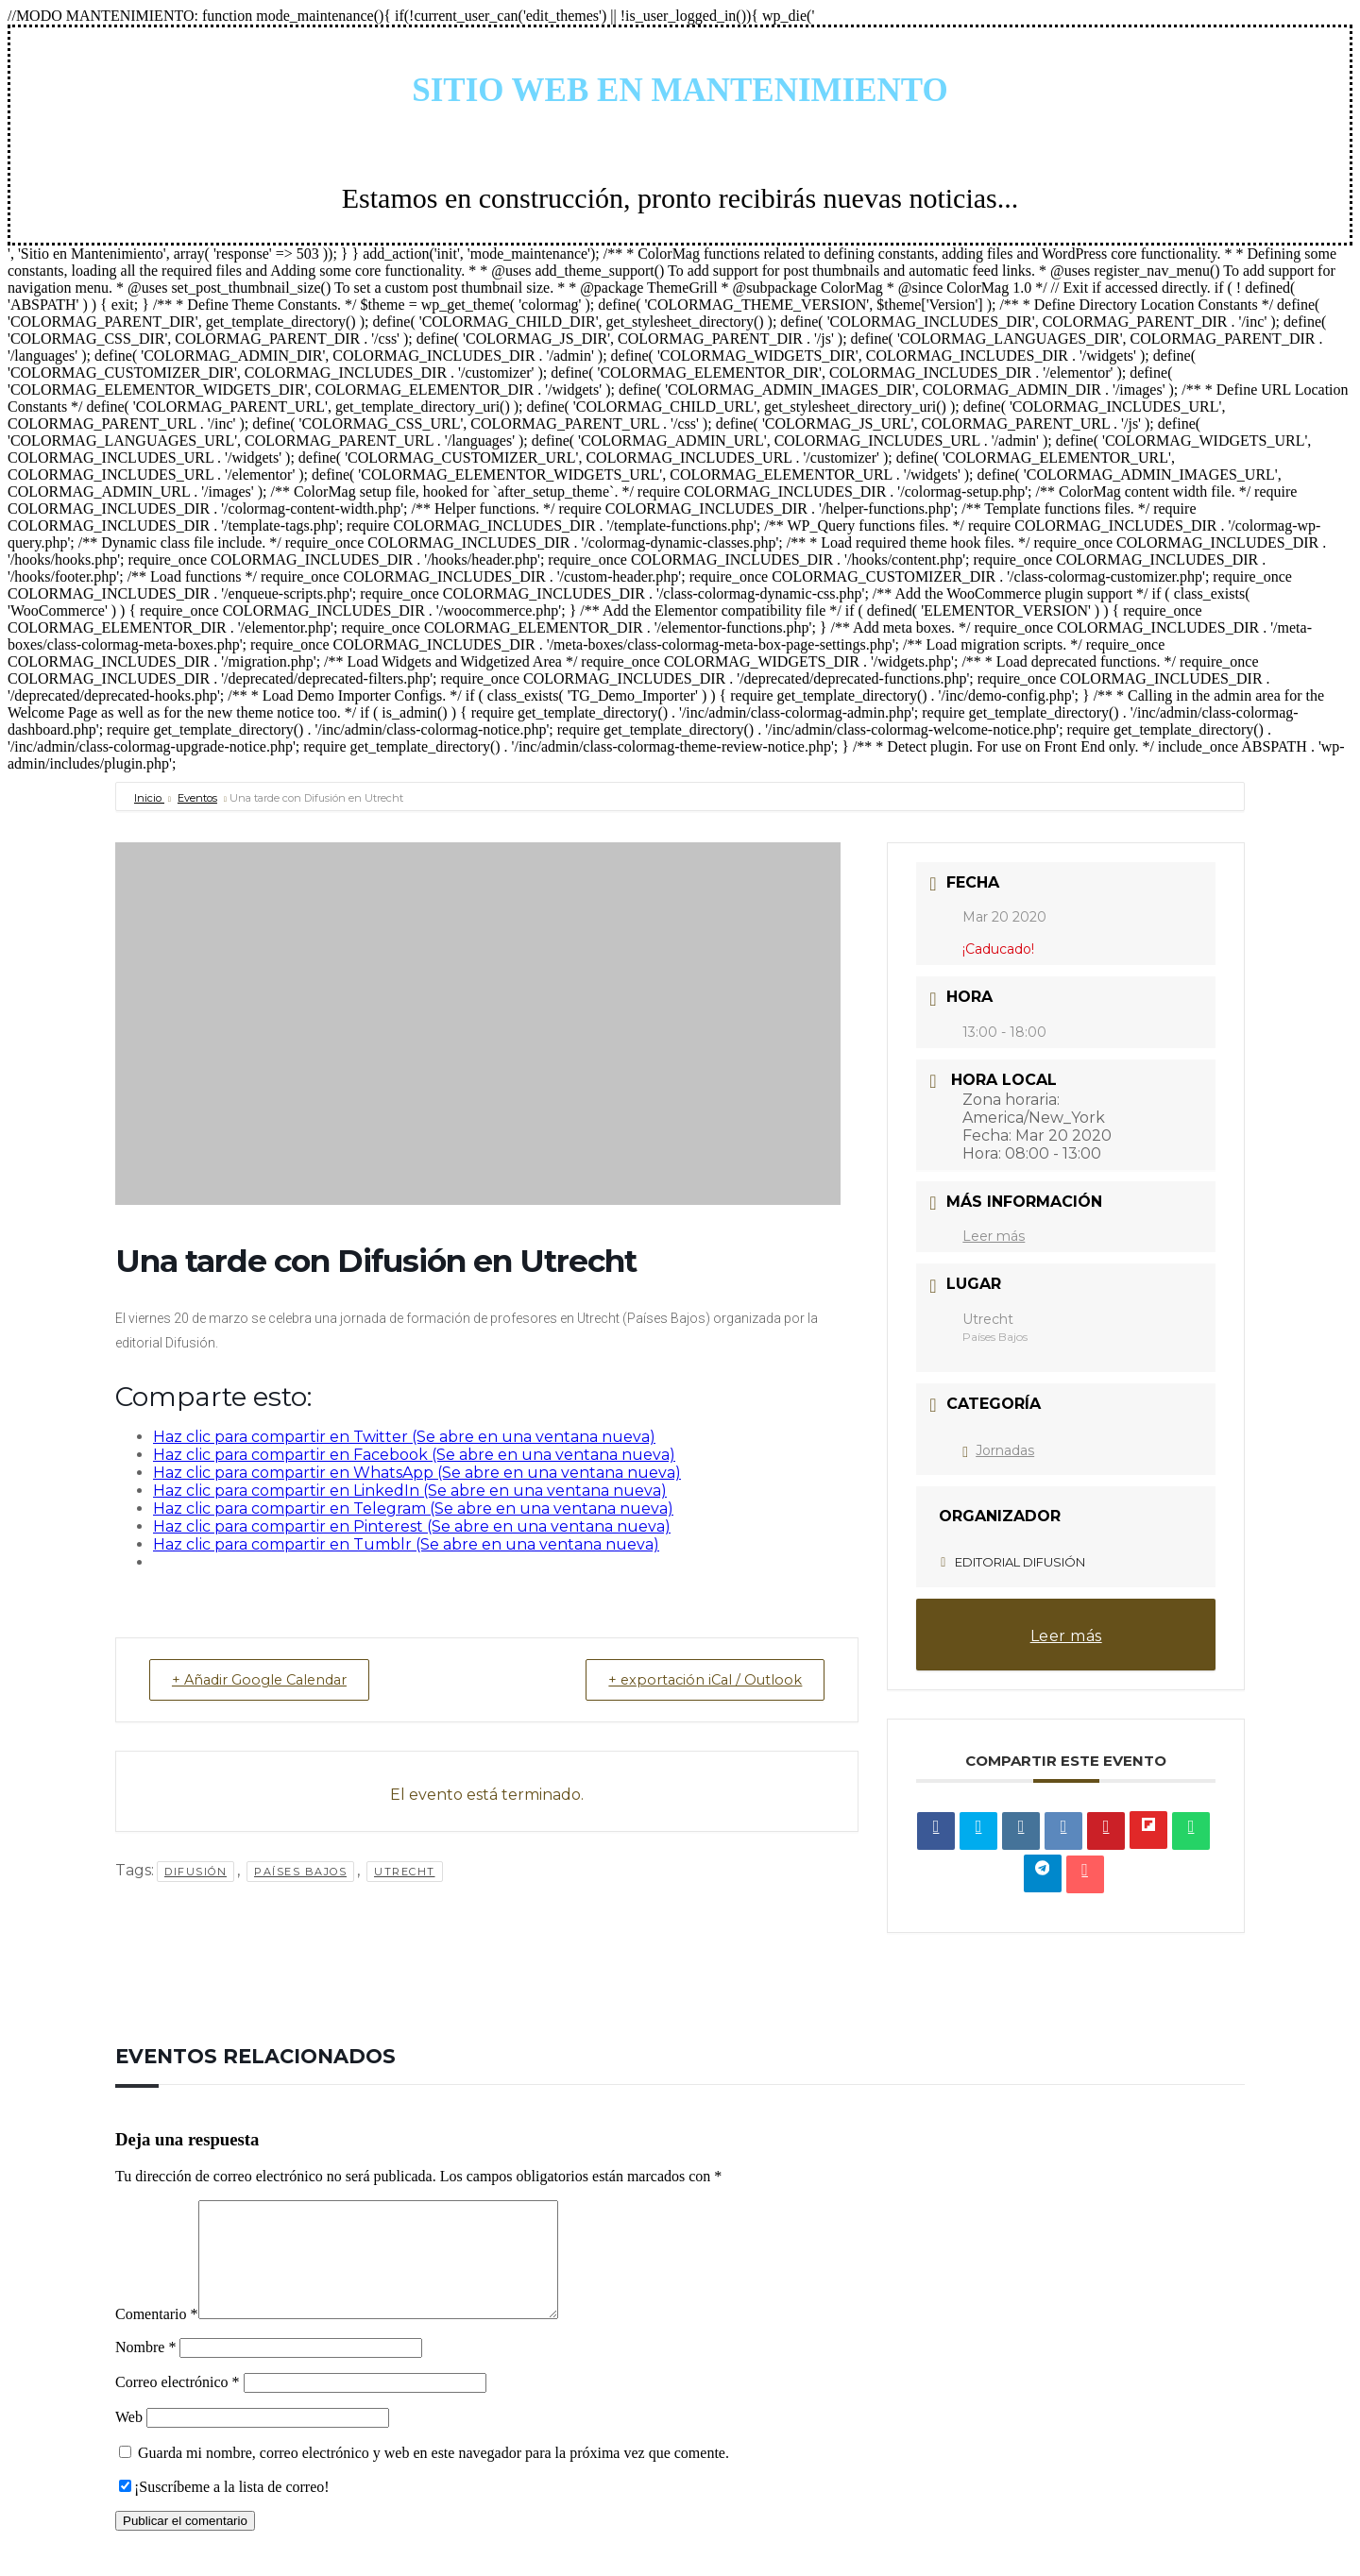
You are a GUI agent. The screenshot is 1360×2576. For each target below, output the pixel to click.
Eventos (197, 798)
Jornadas (998, 1450)
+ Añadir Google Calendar (268, 1680)
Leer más (993, 1236)
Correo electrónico (177, 2405)
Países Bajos (300, 1872)
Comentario (156, 2337)
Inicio (149, 798)
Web (129, 2440)
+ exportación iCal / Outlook (697, 1680)
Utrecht (404, 1872)
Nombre (145, 2370)
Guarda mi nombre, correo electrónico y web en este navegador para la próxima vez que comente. (433, 2475)
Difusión (195, 1872)
